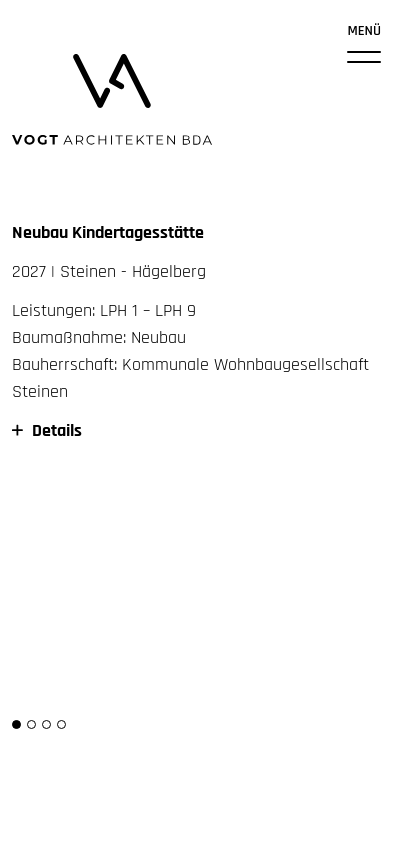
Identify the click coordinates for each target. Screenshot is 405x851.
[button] (16, 724)
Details (47, 430)
